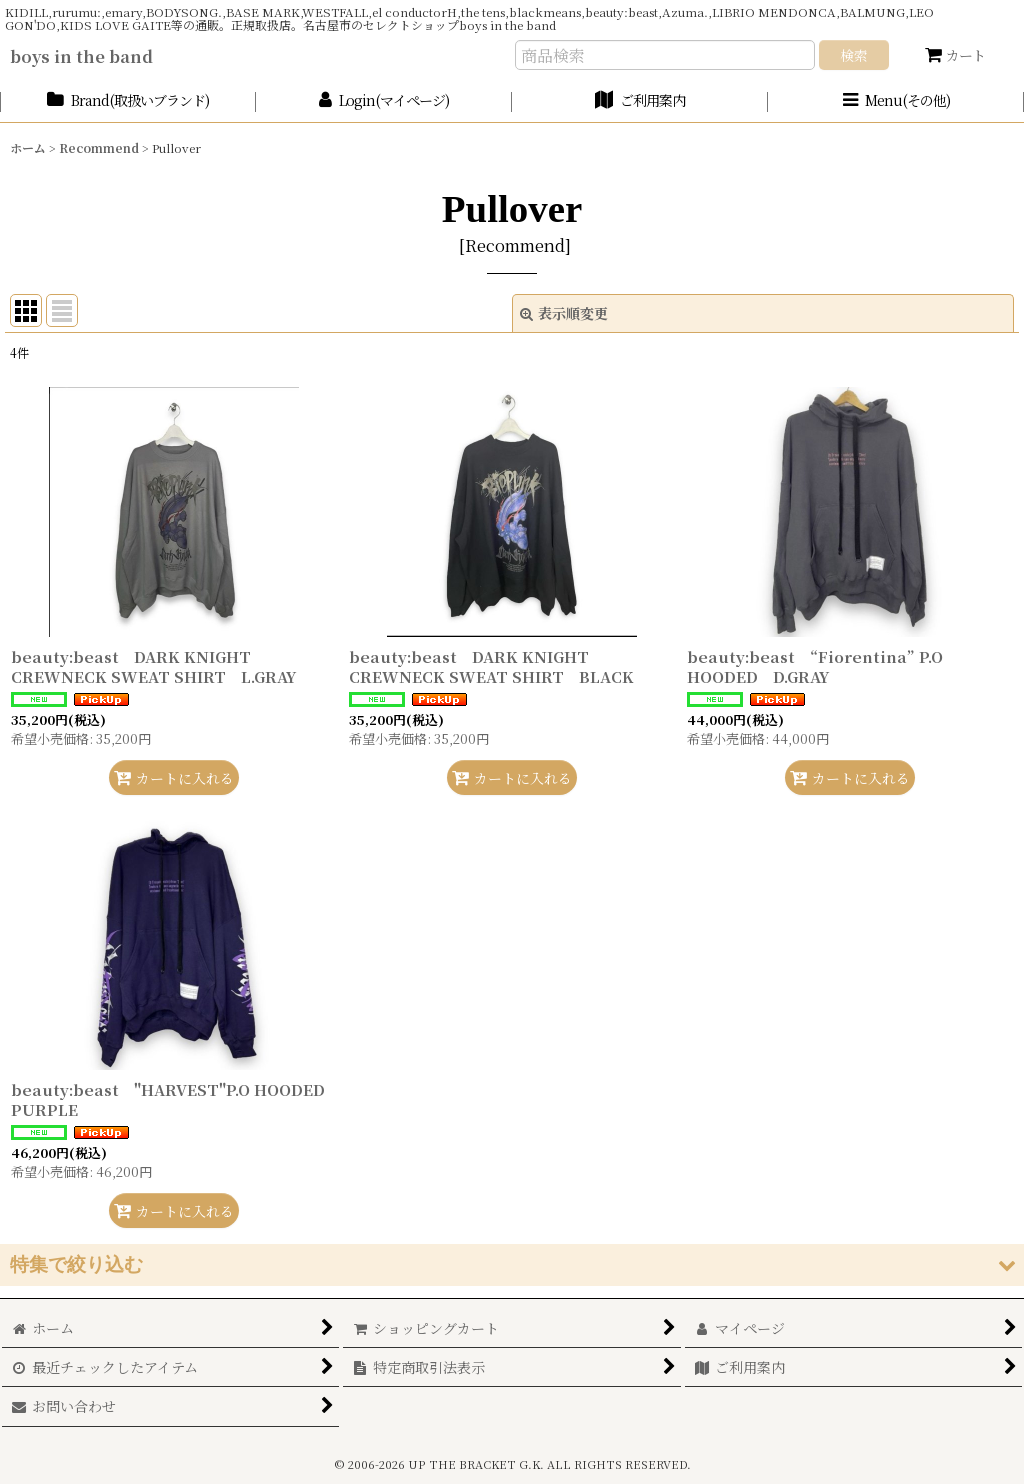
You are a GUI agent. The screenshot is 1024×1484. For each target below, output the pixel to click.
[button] (896, 101)
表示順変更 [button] (564, 313)
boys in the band (81, 56)
